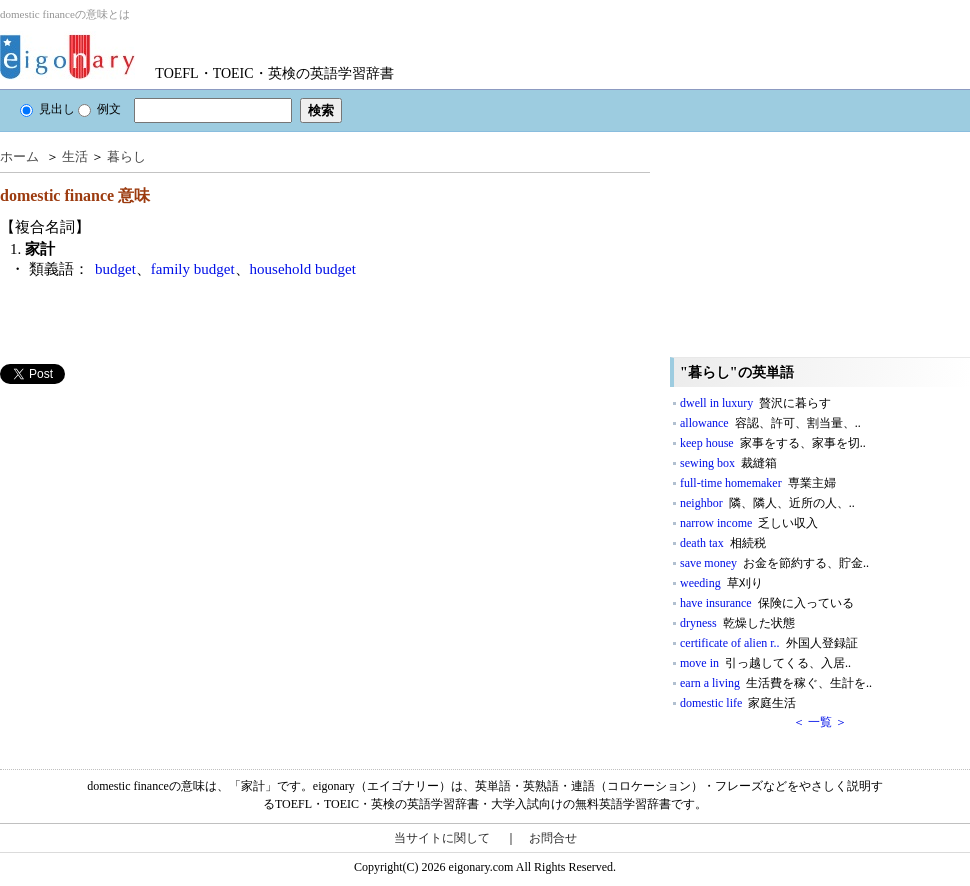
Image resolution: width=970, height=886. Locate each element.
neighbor (767, 503)
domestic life (738, 703)
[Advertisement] (150, 524)
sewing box (728, 463)
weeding (721, 583)
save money (774, 563)
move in (765, 663)
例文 (99, 109)
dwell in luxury (755, 403)
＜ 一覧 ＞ (820, 722)
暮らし (126, 156)
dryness (737, 623)
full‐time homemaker (758, 483)
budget (115, 269)
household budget (303, 269)
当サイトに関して (442, 838)
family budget (193, 269)
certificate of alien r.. (769, 643)
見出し (47, 109)
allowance (770, 423)
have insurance (767, 603)
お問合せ (553, 838)
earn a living (776, 683)
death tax (723, 543)
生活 (75, 156)
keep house (773, 443)
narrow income (749, 523)
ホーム (19, 156)
